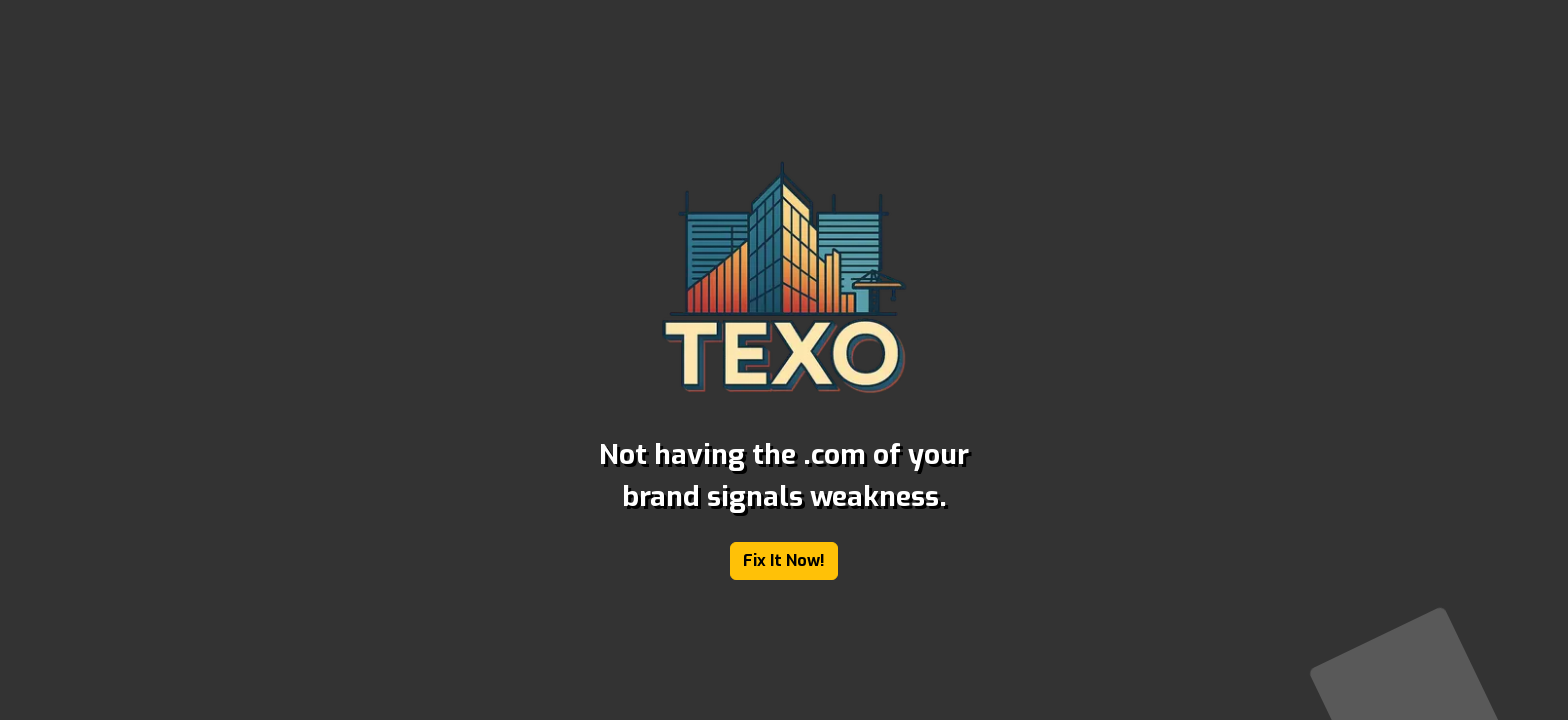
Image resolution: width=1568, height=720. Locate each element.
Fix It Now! (784, 560)
